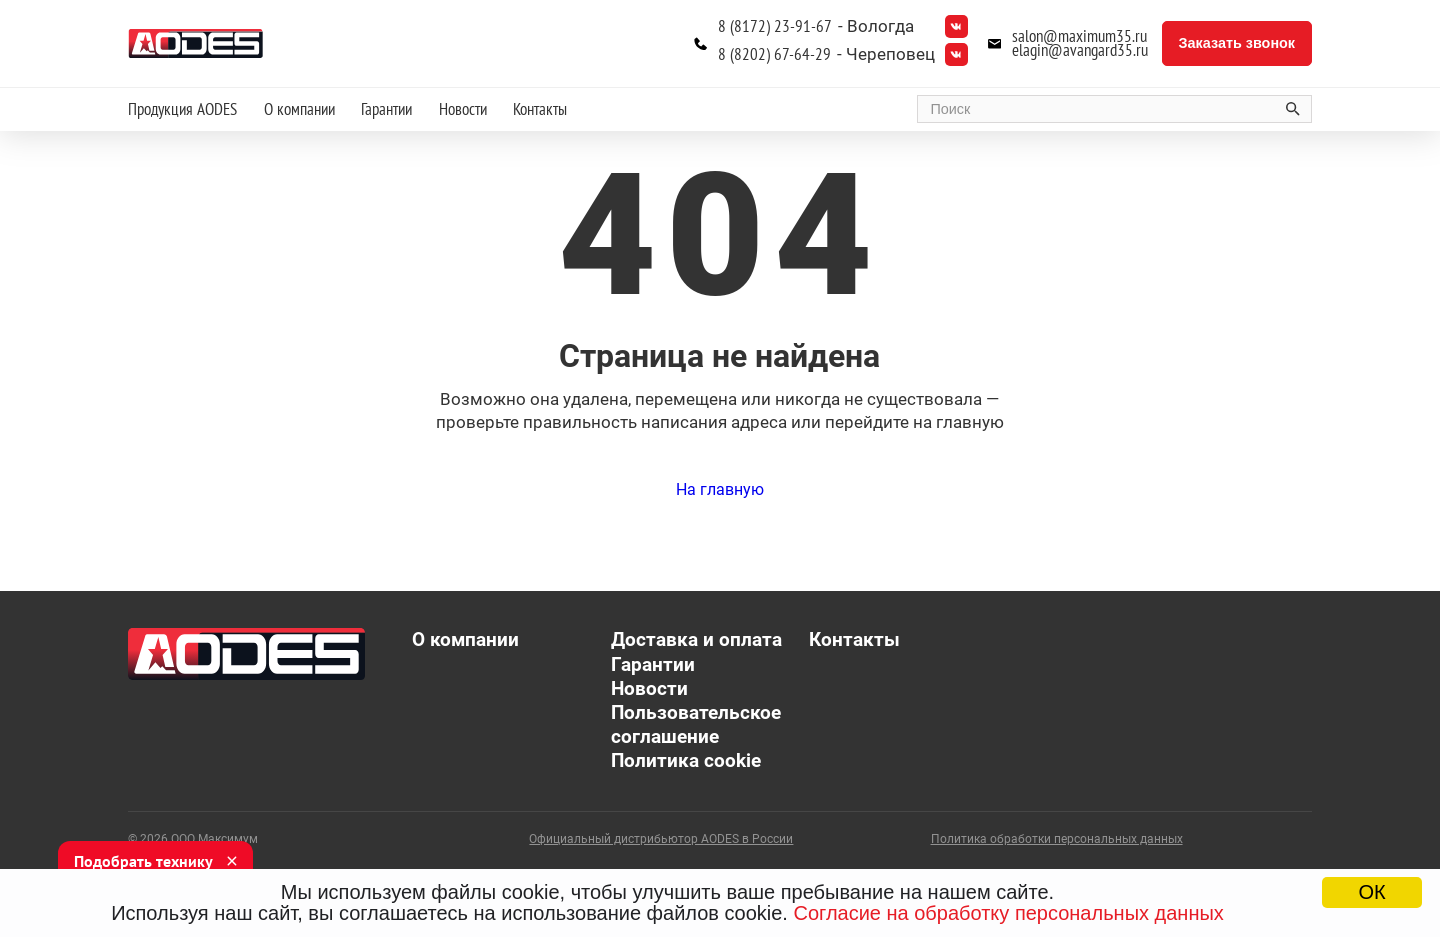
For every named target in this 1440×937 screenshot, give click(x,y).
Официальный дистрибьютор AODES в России (661, 839)
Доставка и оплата (696, 640)
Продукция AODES (182, 109)
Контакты (540, 109)
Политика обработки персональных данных (1057, 839)
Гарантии (386, 109)
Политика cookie (686, 761)
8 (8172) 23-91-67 (775, 26)
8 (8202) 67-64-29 (774, 54)
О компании (299, 109)
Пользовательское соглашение (696, 725)
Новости (463, 109)
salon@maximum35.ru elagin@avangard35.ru (1080, 44)
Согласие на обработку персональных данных (1008, 913)
